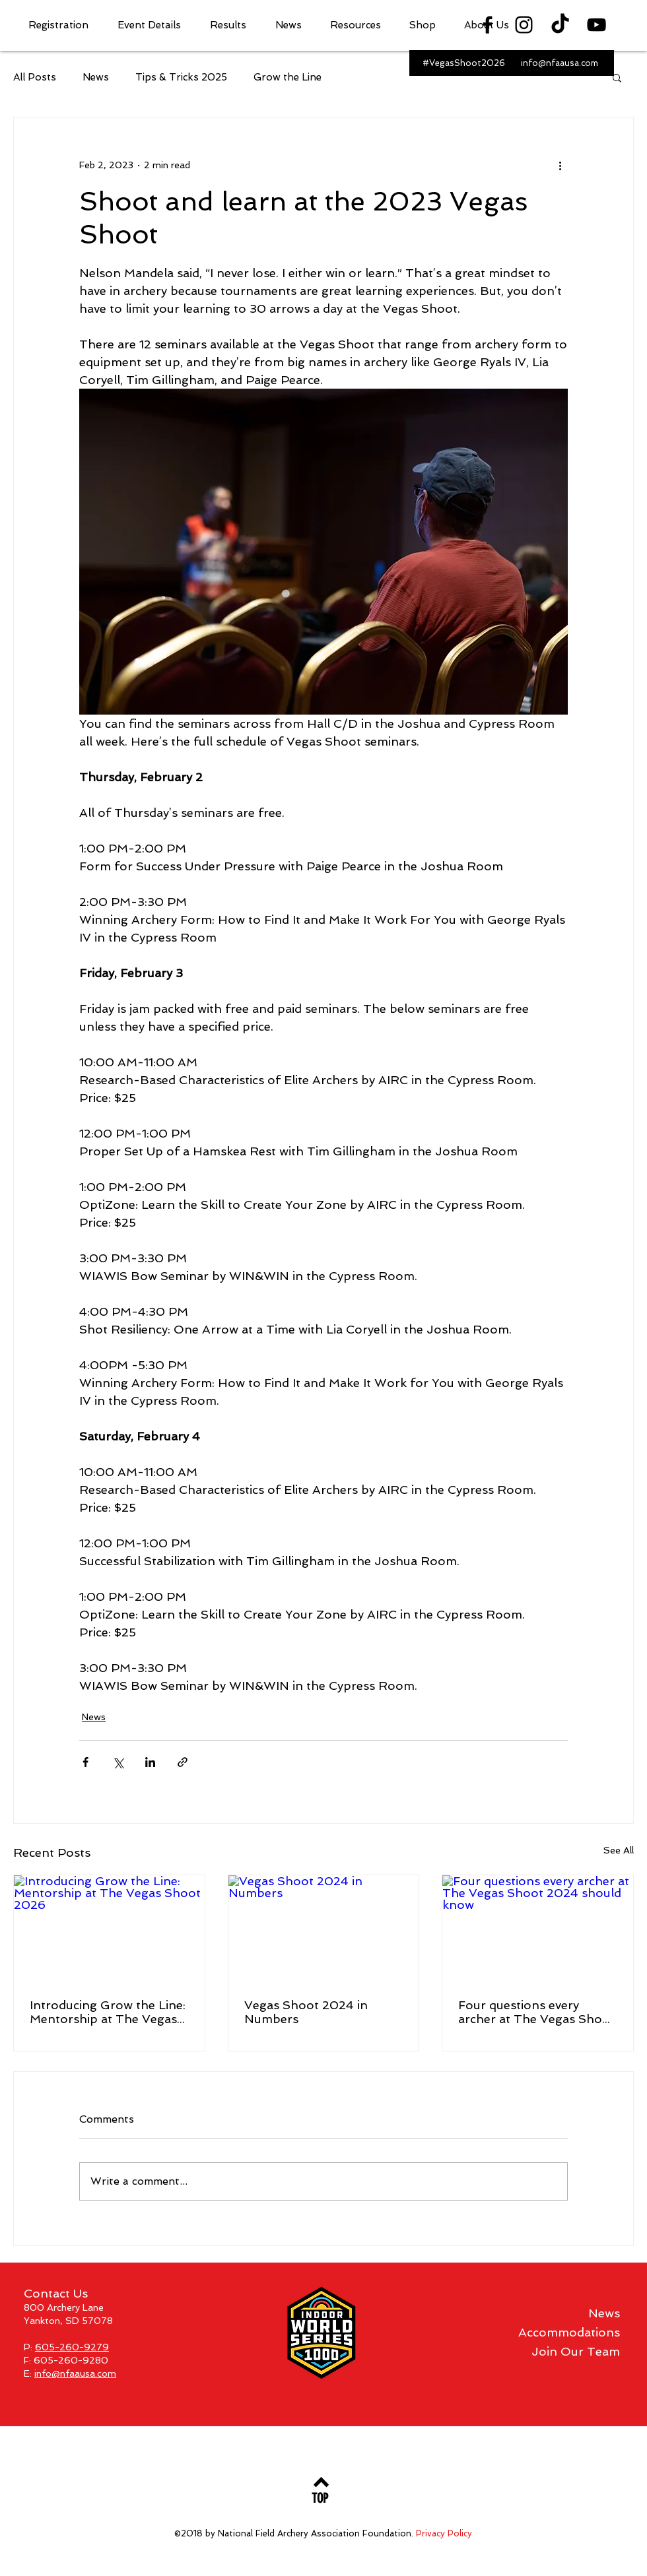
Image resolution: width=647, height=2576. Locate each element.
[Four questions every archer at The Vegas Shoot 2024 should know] (537, 1928)
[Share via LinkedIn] (150, 1762)
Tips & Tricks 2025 (181, 77)
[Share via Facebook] (85, 1762)
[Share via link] (182, 1762)
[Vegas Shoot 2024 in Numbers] (323, 1928)
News (96, 77)
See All (618, 1850)
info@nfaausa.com (75, 2373)
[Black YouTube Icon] (596, 24)
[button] (63, 25)
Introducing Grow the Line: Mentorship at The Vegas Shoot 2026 (108, 2012)
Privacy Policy (444, 2533)
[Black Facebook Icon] (487, 24)
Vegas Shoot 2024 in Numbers (306, 2012)
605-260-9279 (72, 2347)
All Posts (34, 77)
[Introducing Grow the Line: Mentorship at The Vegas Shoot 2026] (109, 1928)
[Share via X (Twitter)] (118, 1762)
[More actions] (560, 165)
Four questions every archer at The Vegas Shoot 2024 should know (536, 2012)
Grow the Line (288, 77)
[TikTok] (560, 24)
